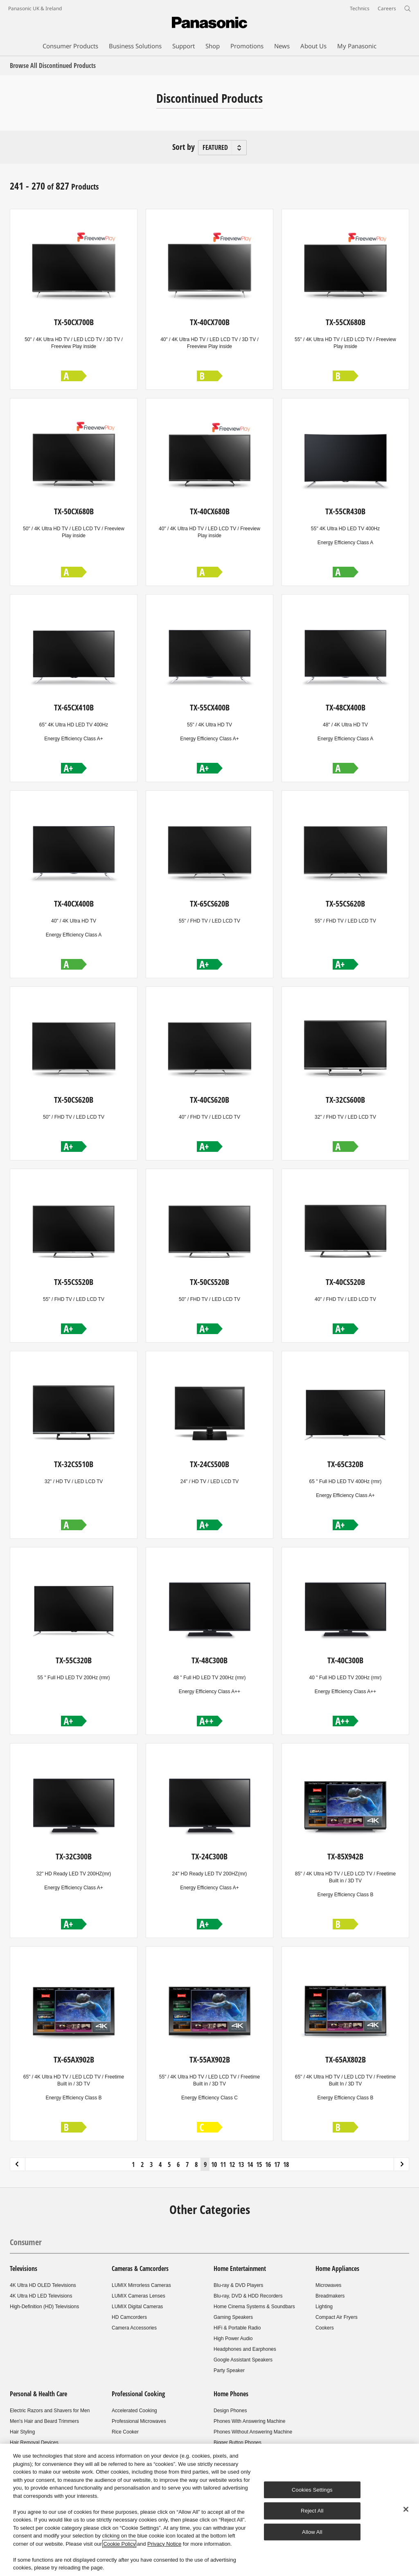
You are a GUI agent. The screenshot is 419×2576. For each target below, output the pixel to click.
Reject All (312, 2511)
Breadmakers (330, 2296)
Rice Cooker (125, 2432)
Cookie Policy (119, 2544)
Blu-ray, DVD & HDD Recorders (248, 2296)
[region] (209, 2510)
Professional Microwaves (139, 2421)
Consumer (26, 2242)
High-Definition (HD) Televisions (44, 2306)
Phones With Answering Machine (249, 2421)
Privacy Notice (164, 2544)
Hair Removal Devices (34, 2442)
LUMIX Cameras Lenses (138, 2296)
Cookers (324, 2328)
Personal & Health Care (38, 2393)
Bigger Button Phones (237, 2442)
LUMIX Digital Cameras (137, 2306)
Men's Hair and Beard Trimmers (44, 2421)
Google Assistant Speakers (243, 2360)
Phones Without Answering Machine (253, 2432)
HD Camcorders (129, 2317)
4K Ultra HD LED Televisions (41, 2296)
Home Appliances (337, 2268)
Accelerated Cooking (134, 2410)
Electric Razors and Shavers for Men (50, 2410)
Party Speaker (229, 2370)
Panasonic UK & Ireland (35, 8)
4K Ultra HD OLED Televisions (43, 2285)
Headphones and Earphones (245, 2349)
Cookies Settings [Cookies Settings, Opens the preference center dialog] (312, 2490)
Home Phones (231, 2393)
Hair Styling (22, 2432)
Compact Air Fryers (336, 2317)
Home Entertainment (240, 2268)
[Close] (406, 2509)
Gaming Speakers (233, 2317)
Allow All (312, 2532)
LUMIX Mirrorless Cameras (141, 2285)
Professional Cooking (138, 2393)
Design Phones (230, 2410)
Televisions (23, 2268)
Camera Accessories (134, 2328)
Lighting (324, 2306)
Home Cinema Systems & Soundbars (254, 2306)
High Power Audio (233, 2338)
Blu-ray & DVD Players (238, 2285)
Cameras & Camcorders (140, 2268)
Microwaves (328, 2285)
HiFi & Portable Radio (237, 2328)
